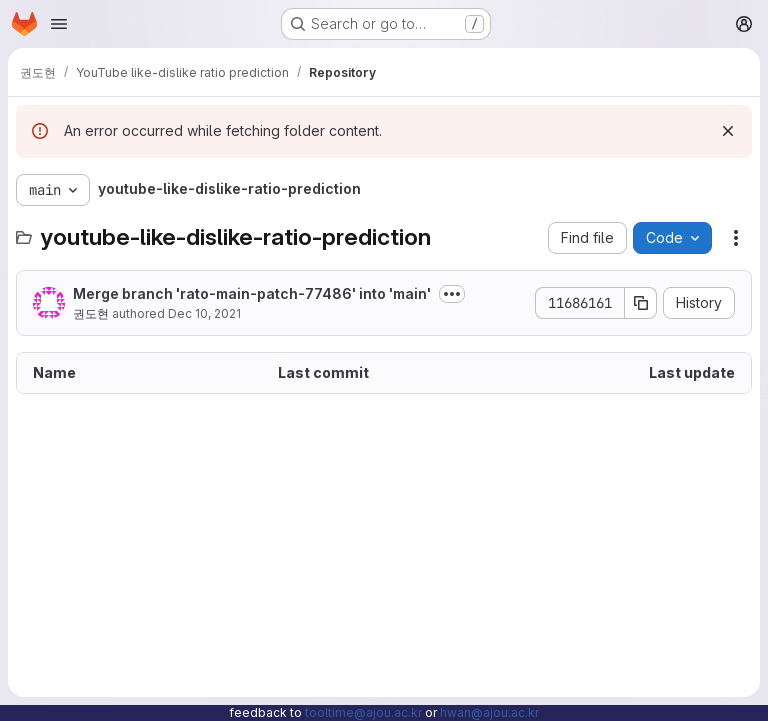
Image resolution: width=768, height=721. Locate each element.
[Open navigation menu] (59, 24)
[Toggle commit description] (452, 294)
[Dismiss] (728, 131)
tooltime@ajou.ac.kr (363, 712)
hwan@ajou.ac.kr (489, 712)
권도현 (91, 313)
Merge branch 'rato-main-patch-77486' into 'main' (252, 293)
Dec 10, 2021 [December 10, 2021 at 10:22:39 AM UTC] (204, 313)
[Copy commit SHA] (641, 303)
